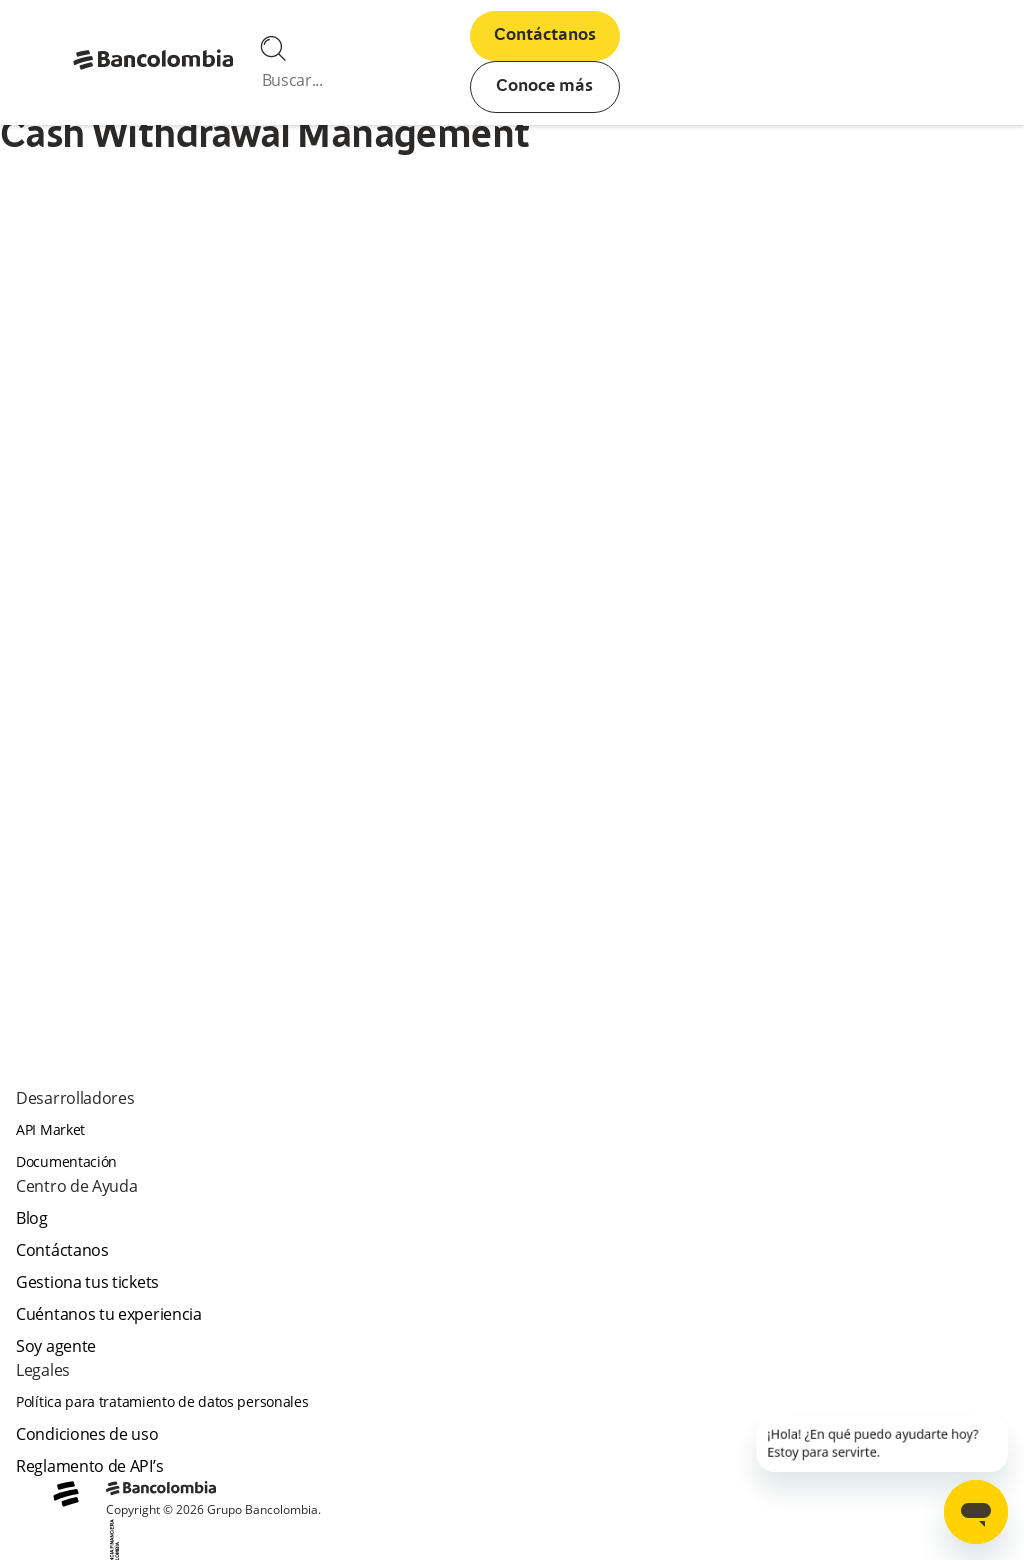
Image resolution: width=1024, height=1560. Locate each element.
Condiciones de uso (87, 1434)
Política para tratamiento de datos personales (162, 1401)
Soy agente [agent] (56, 1346)
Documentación (66, 1161)
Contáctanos (545, 36)
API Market (50, 1129)
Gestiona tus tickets (87, 1282)
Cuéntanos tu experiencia (109, 1314)
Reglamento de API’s (89, 1466)
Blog (32, 1218)
